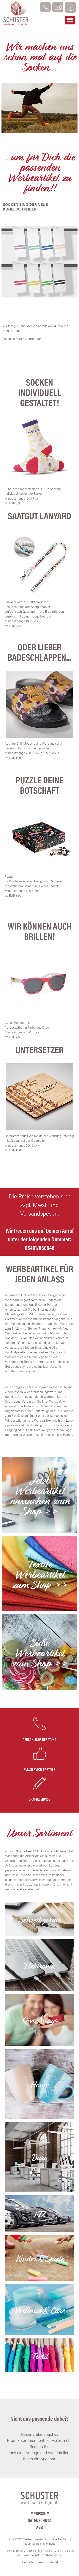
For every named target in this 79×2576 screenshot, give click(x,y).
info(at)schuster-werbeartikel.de (39, 2562)
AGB (39, 2527)
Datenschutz (39, 2520)
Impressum (39, 2513)
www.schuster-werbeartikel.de (43, 2555)
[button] (70, 20)
